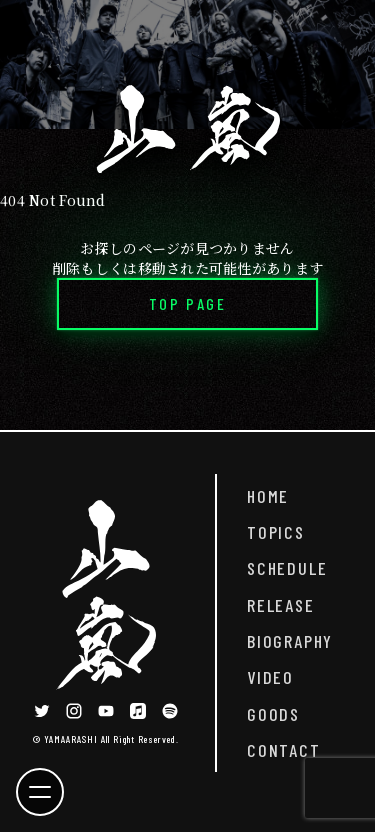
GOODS (273, 714)
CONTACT (284, 750)
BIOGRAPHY (290, 641)
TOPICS (276, 532)
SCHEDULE (287, 568)
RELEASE (281, 605)
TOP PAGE (187, 303)
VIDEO (270, 677)
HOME (268, 496)
